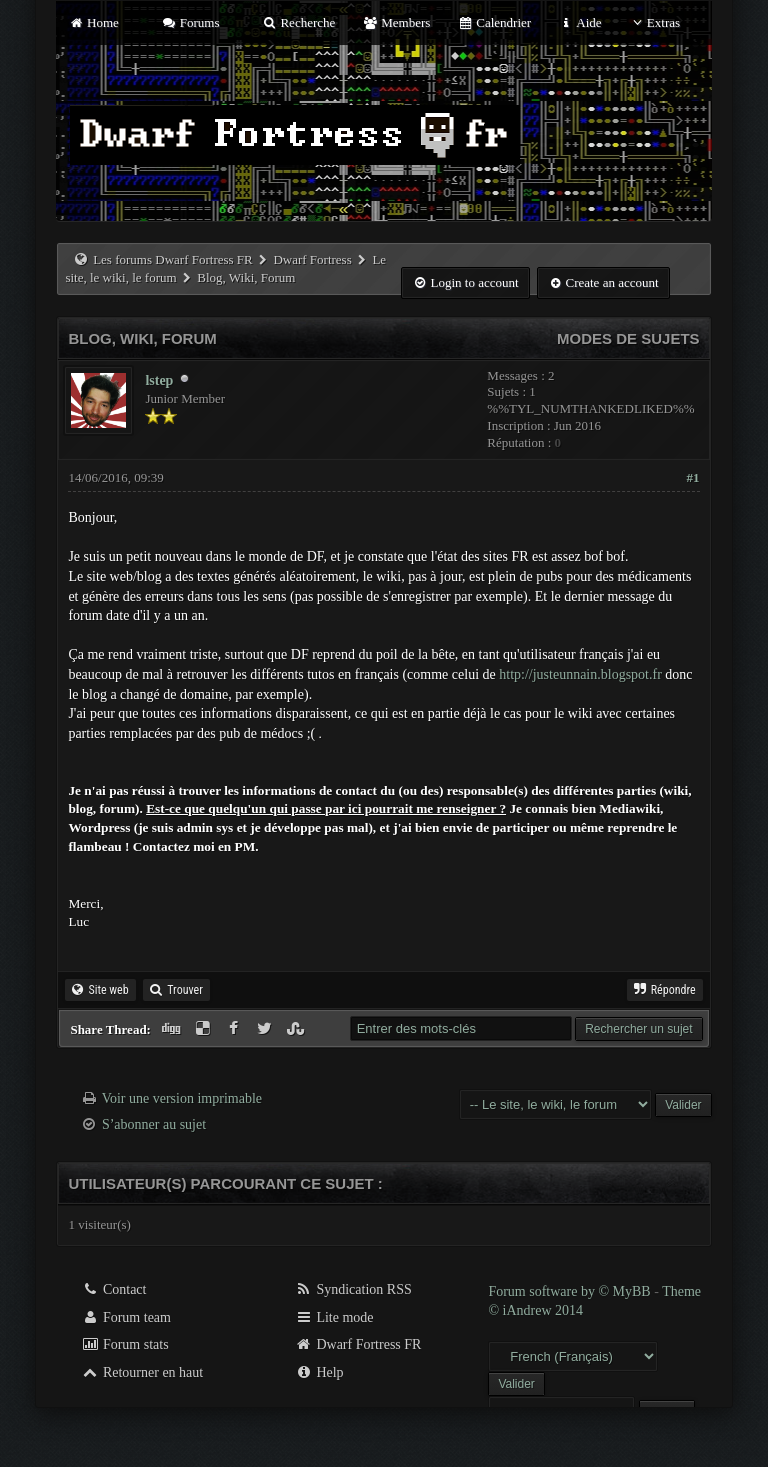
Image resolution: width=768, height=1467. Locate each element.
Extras (654, 22)
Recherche (299, 22)
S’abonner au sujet (154, 1124)
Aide (579, 22)
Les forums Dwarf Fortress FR (173, 259)
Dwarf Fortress (312, 259)
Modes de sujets (628, 338)
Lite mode (334, 1317)
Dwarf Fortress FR (358, 1344)
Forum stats (124, 1344)
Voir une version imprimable (182, 1098)
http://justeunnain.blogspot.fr (580, 674)
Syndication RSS (353, 1289)
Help (319, 1372)
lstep (159, 380)
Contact (113, 1289)
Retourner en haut (142, 1372)
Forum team (126, 1317)
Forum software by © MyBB (571, 1291)
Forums (190, 22)
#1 (693, 477)
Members (397, 22)
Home (93, 22)
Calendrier (495, 22)
